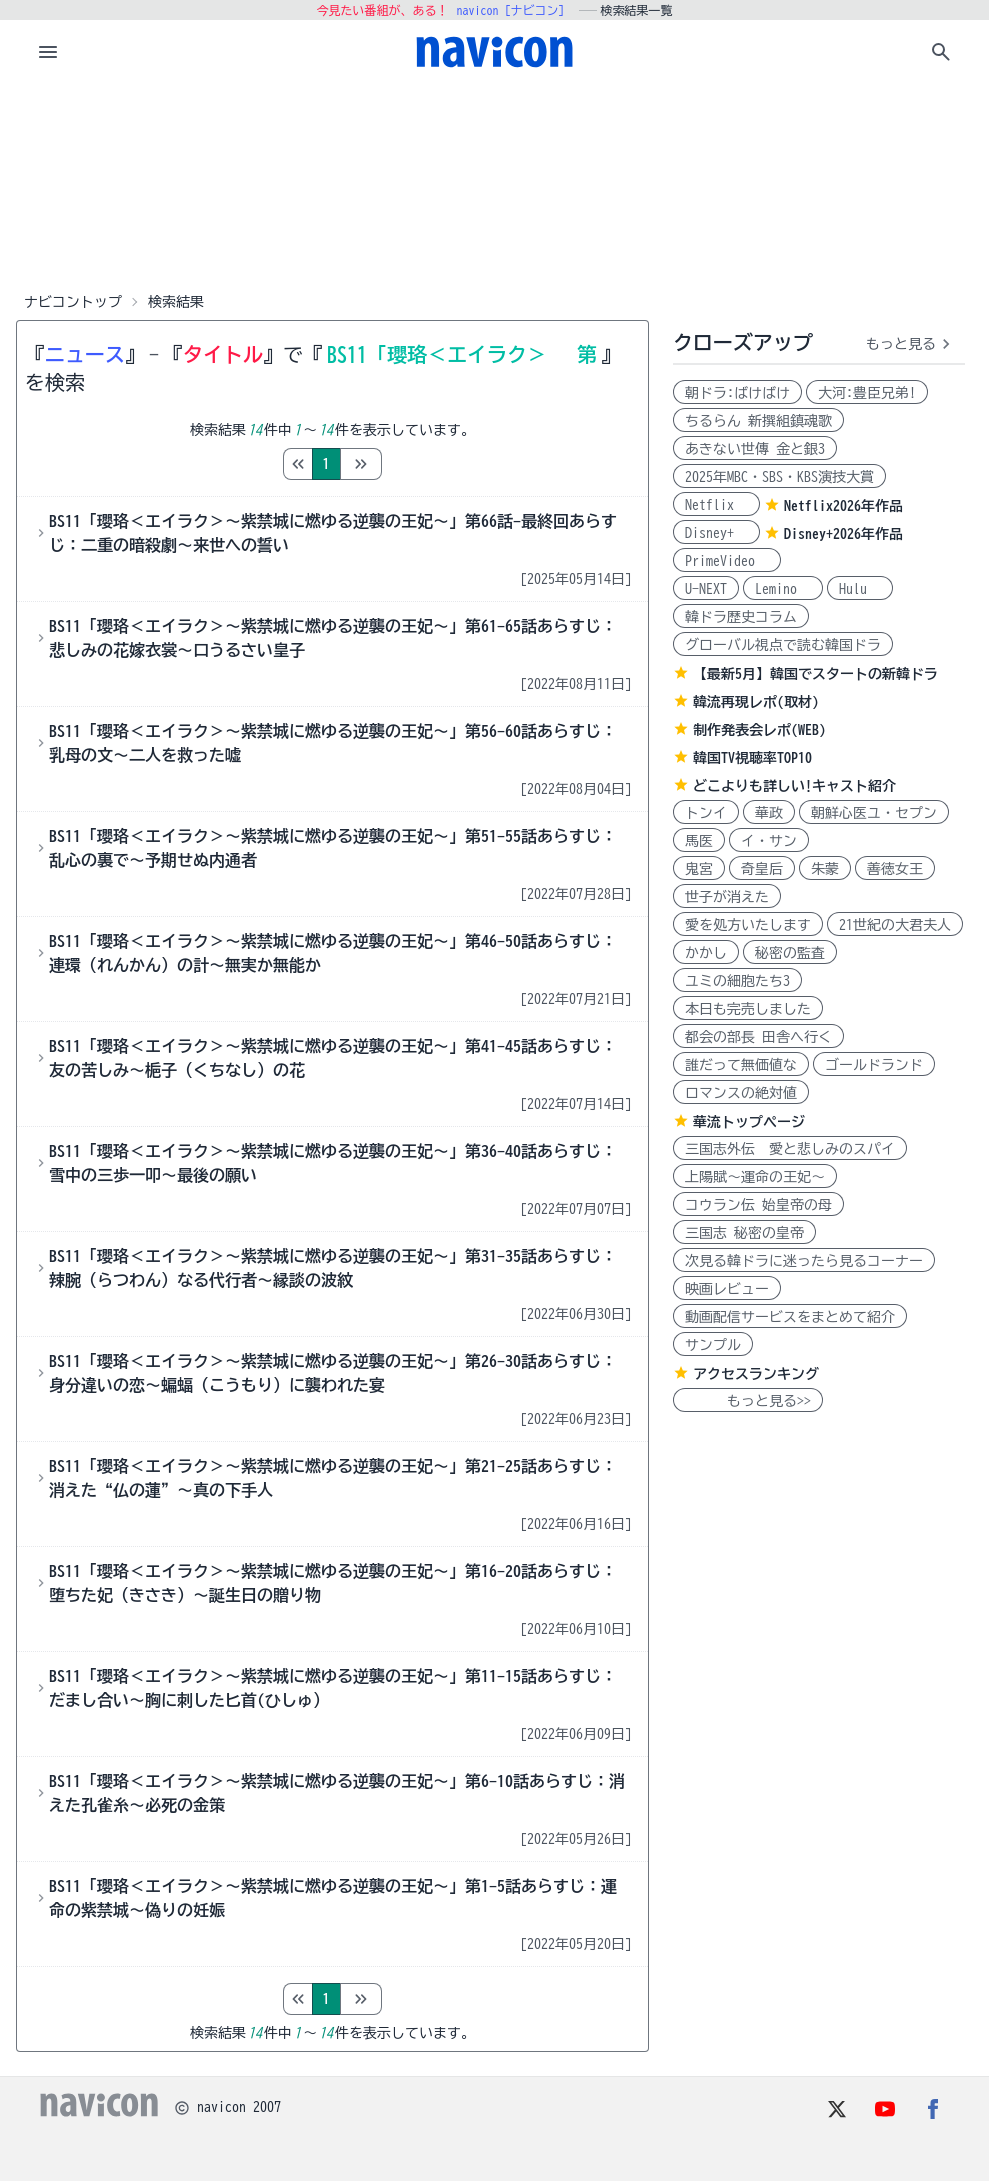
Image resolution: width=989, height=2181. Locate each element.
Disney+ (716, 533)
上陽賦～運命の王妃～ (755, 1177)
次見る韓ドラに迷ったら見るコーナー (804, 1261)
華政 (769, 813)
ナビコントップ (73, 302)
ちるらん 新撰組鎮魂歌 (758, 421)
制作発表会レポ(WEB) (759, 730)
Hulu (860, 589)
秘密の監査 (790, 953)
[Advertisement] (495, 184)
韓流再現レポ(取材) (756, 702)
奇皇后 (762, 869)
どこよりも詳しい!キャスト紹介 (794, 786)
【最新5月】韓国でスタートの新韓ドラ (815, 674)
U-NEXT (706, 589)
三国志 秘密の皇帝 (744, 1233)
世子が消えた (727, 897)
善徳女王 (895, 869)
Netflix (716, 505)
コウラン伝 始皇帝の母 (758, 1205)
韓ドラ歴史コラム (741, 617)
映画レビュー (727, 1289)
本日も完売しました (748, 1009)
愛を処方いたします (748, 925)
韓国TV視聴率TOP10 (752, 758)
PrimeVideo (727, 561)
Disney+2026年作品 (843, 534)
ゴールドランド (874, 1065)
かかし (706, 953)
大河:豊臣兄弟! (867, 393)
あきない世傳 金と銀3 (755, 449)
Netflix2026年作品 (843, 506)
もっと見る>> (748, 1401)
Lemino (783, 589)
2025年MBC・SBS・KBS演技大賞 (779, 477)
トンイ (706, 813)
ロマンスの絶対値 (741, 1093)
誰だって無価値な (741, 1065)
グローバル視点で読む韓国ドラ (783, 645)
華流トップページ (749, 1122)
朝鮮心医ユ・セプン (874, 813)
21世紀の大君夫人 (895, 925)
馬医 (699, 841)
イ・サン (769, 841)
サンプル (713, 1345)
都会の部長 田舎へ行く (758, 1037)
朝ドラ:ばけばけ (737, 393)
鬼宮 (699, 869)
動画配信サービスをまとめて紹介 (790, 1317)
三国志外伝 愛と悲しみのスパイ (790, 1149)
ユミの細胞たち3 (737, 981)
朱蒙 (825, 869)
